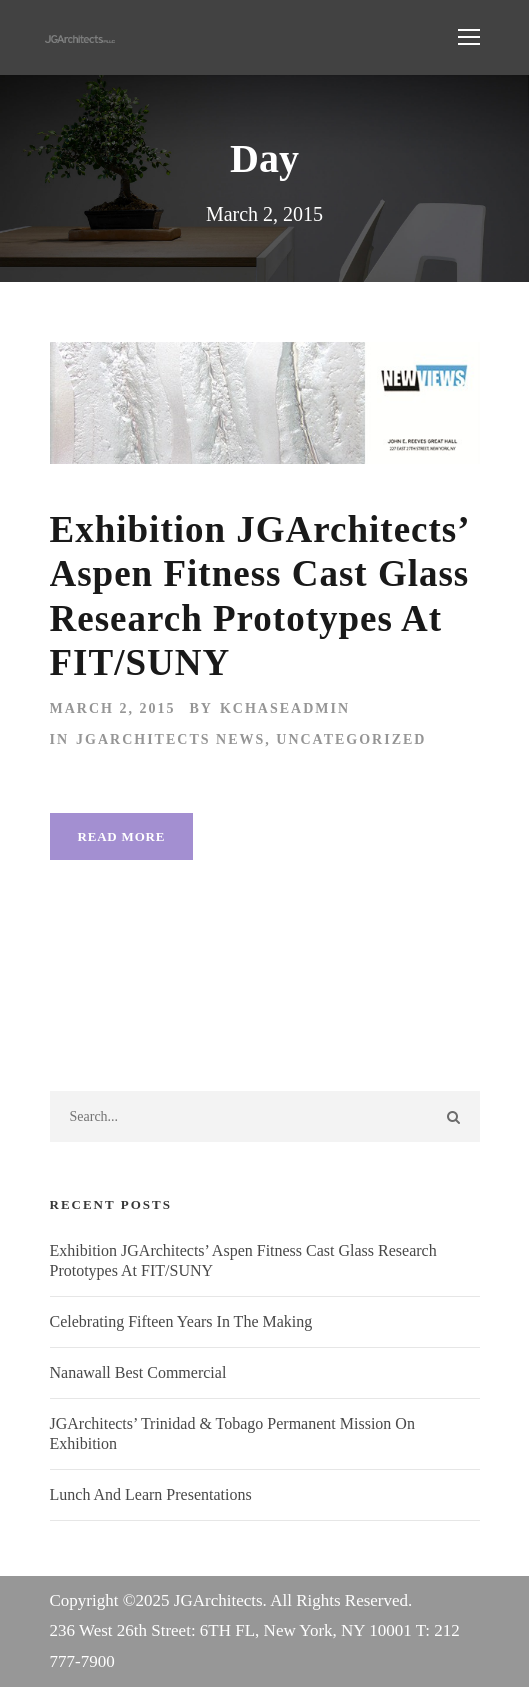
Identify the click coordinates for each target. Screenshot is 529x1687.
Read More (122, 836)
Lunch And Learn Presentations (151, 1494)
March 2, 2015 (113, 708)
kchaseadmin (285, 708)
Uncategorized (351, 739)
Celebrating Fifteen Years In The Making (181, 1321)
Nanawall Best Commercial (138, 1372)
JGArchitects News (170, 739)
